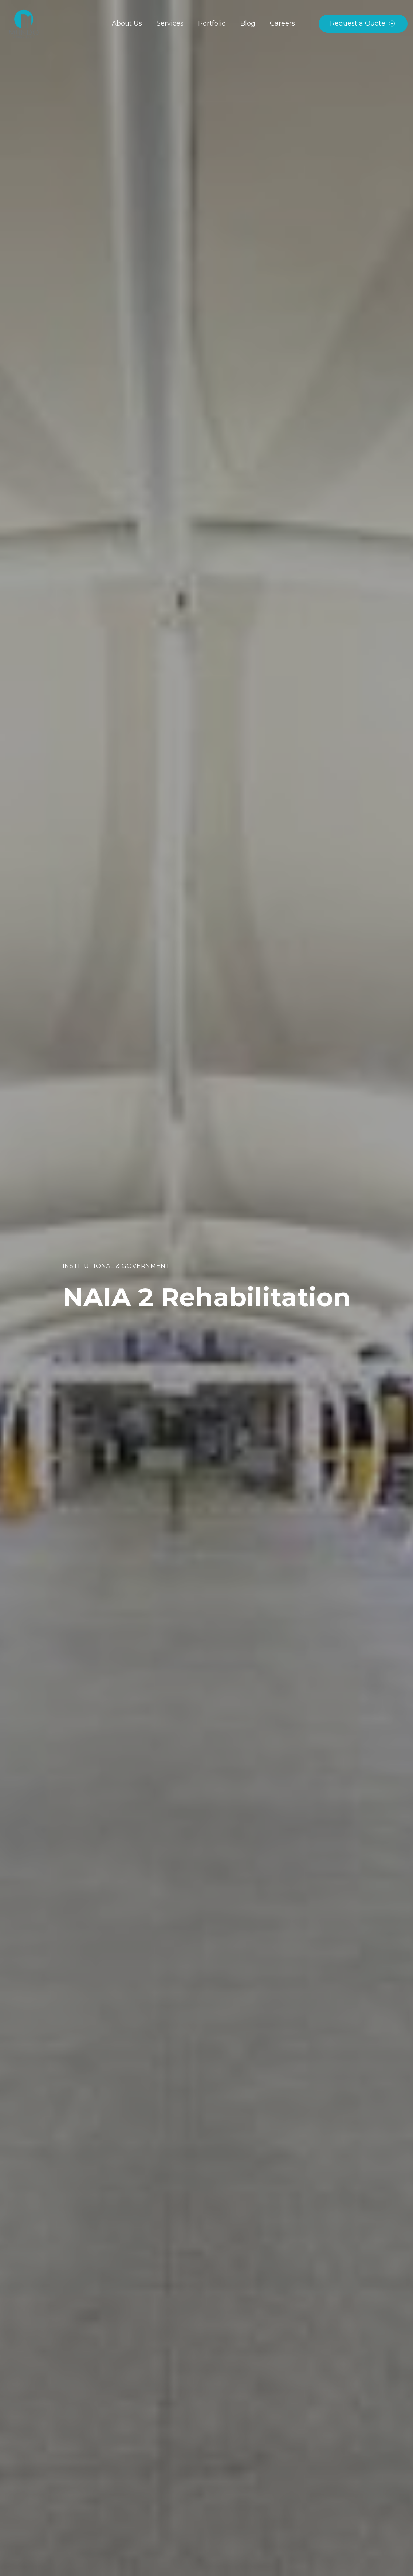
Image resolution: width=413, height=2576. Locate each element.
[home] (23, 23)
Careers (282, 23)
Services (170, 23)
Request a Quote (357, 23)
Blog (247, 23)
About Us (127, 23)
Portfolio (212, 23)
